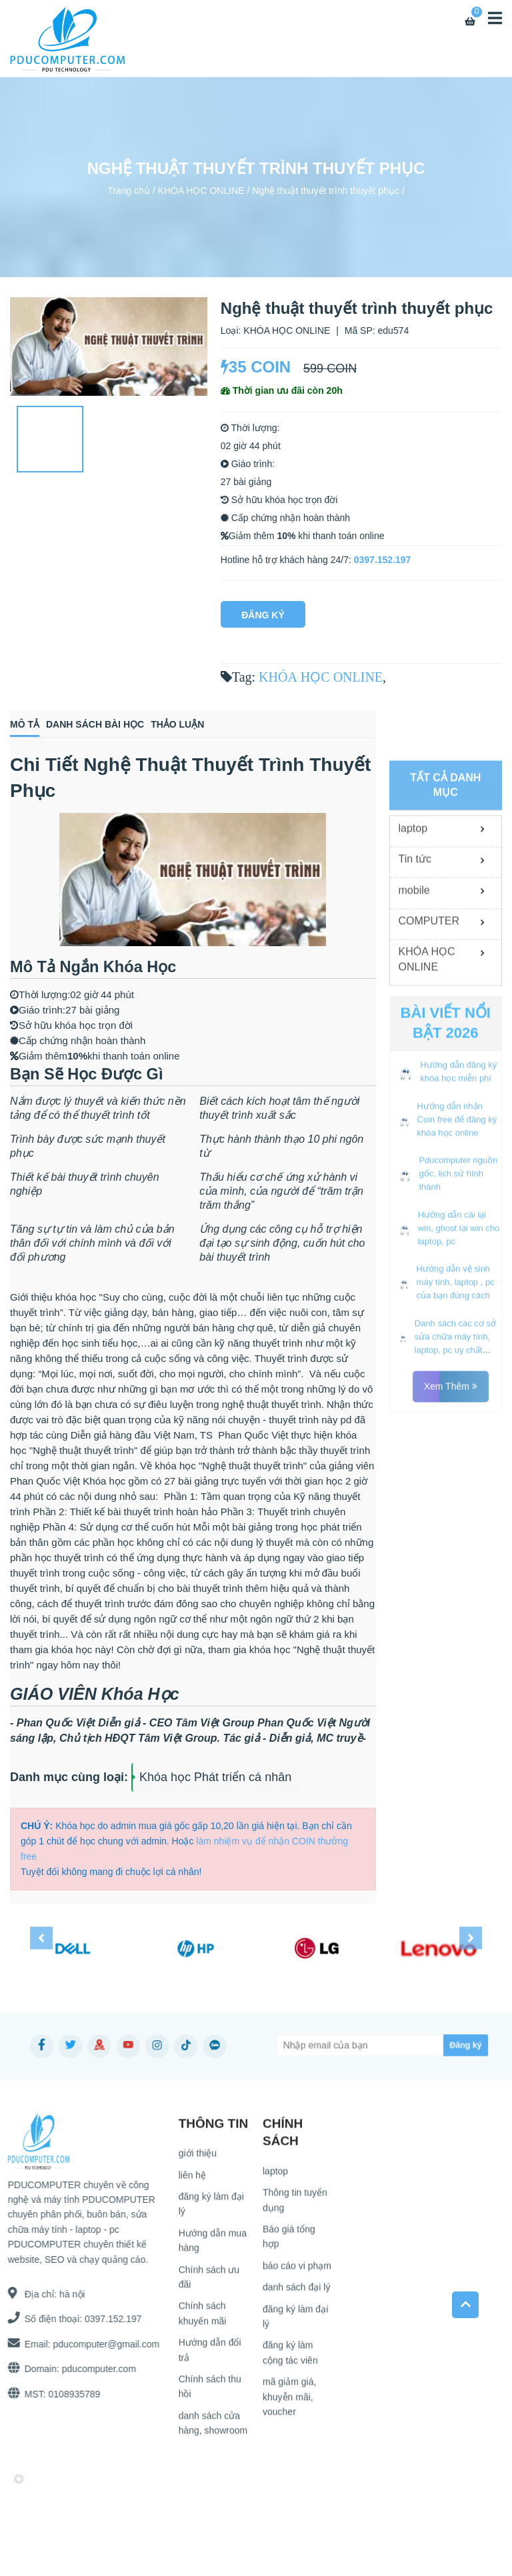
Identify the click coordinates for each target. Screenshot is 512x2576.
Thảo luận (177, 724)
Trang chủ (128, 190)
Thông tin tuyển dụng (295, 2205)
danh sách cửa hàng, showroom (213, 2427)
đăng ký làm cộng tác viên (290, 2357)
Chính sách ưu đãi (209, 2281)
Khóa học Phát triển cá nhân (215, 1777)
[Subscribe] (442, 2045)
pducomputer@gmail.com (101, 2344)
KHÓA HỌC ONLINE (201, 190)
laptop (413, 1015)
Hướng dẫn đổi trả (210, 2354)
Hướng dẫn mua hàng (213, 2244)
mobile (414, 1076)
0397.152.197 (382, 560)
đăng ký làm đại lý (211, 2208)
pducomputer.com (94, 2368)
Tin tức (415, 1045)
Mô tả (24, 724)
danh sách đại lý (296, 2292)
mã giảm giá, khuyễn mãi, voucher (289, 2401)
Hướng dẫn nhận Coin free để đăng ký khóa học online (457, 1305)
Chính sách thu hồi (210, 2390)
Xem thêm (450, 1573)
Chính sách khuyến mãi (203, 2318)
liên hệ (192, 2179)
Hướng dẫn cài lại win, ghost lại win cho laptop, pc (459, 1414)
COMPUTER (429, 1107)
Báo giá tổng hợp (289, 2241)
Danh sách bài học (95, 724)
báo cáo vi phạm (297, 2270)
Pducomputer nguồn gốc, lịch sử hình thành (458, 1360)
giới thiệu (198, 2158)
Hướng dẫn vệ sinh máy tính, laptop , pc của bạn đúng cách (456, 1469)
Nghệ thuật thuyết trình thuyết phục (325, 190)
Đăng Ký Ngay (263, 619)
